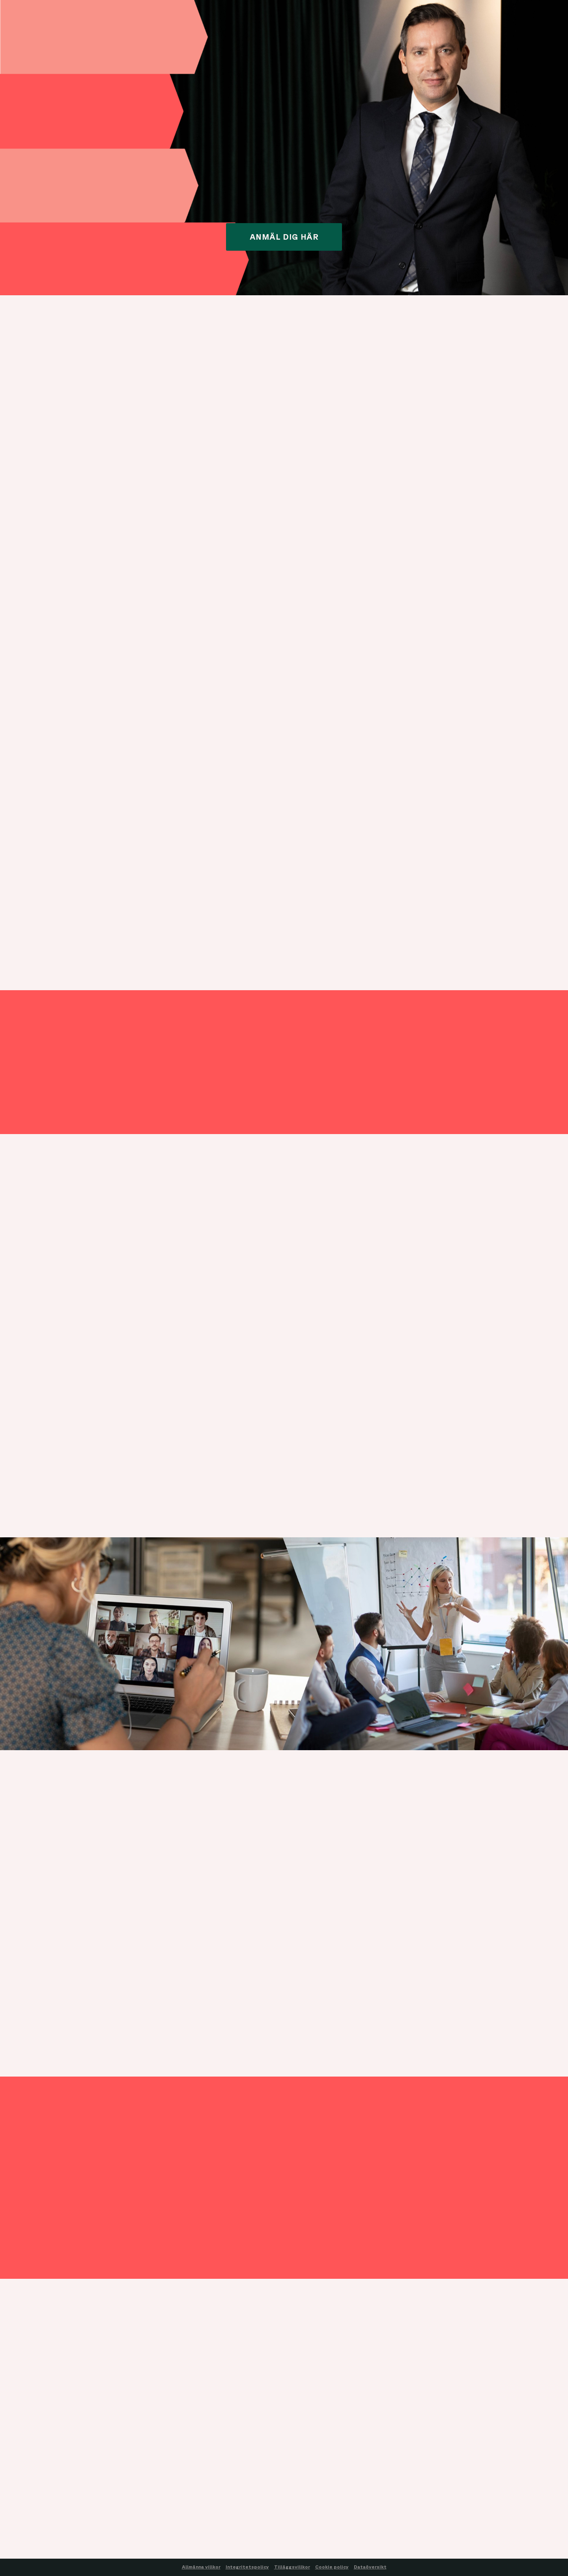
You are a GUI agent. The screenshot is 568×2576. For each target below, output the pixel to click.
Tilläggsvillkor (292, 2566)
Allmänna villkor (201, 2566)
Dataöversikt (370, 2566)
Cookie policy (332, 2566)
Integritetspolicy (247, 2566)
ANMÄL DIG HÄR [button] (284, 236)
